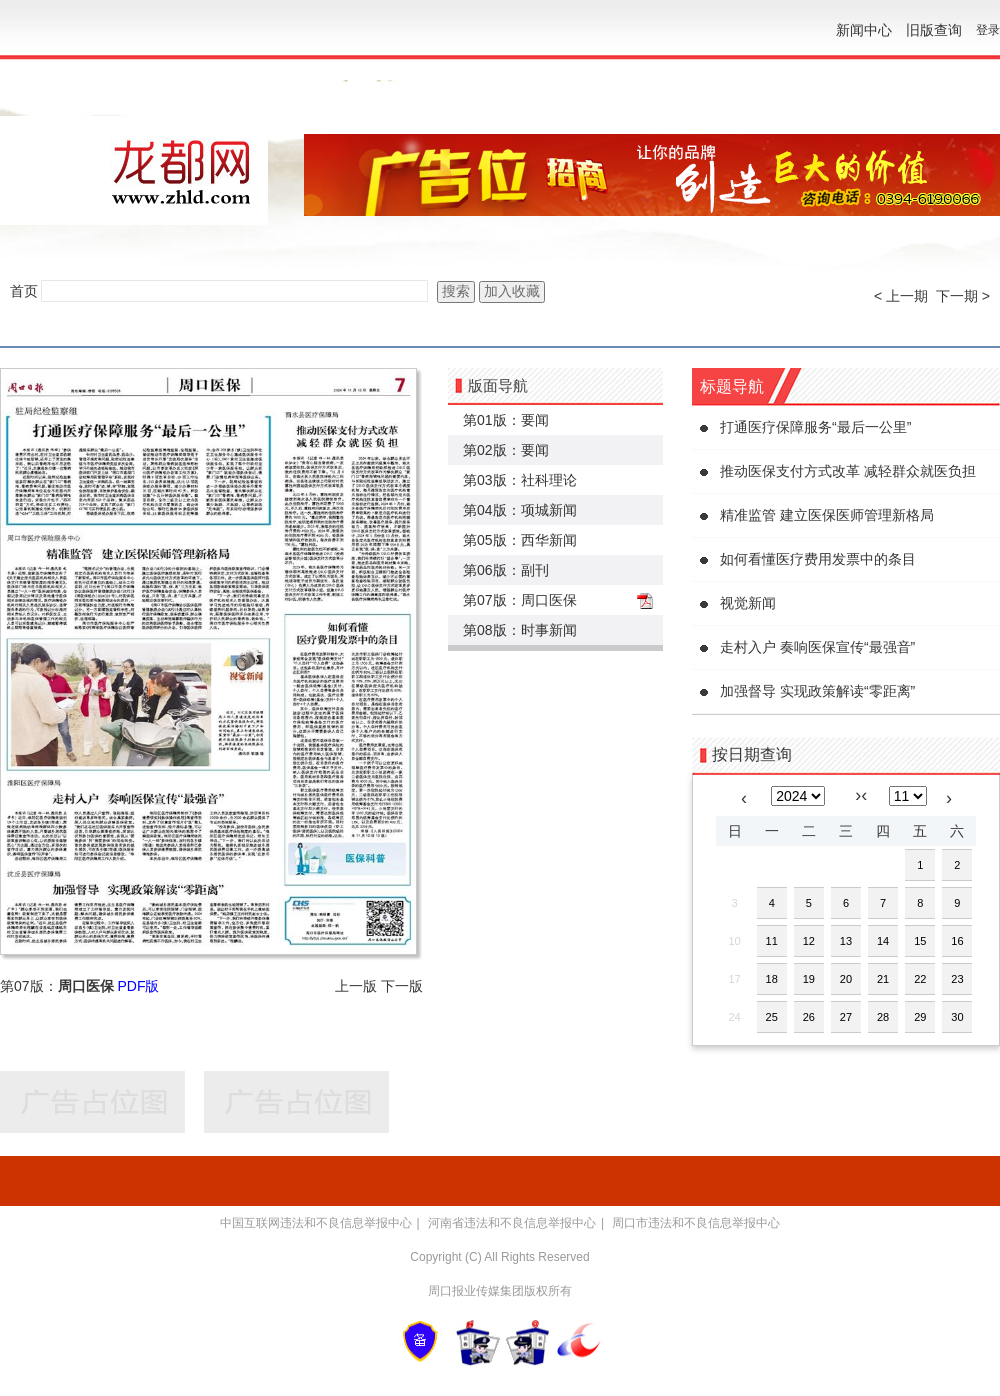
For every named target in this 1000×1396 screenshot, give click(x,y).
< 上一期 (901, 296)
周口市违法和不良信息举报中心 (696, 1223)
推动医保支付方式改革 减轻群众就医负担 (848, 471)
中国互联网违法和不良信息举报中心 (316, 1223)
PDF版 (138, 986)
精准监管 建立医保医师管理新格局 (827, 515)
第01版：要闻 (506, 420)
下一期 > (963, 296)
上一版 (356, 986)
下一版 (402, 986)
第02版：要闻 (506, 450)
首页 (24, 291)
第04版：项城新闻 (520, 510)
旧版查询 (934, 30)
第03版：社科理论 (520, 480)
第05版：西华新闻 (520, 540)
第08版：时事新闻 (520, 630)
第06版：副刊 (506, 570)
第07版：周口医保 (520, 600)
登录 (988, 30)
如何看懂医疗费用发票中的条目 (818, 559)
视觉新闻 (748, 603)
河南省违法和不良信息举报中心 (512, 1223)
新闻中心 (864, 30)
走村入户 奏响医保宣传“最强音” (817, 647)
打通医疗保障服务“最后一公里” (815, 427)
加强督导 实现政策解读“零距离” (817, 691)
